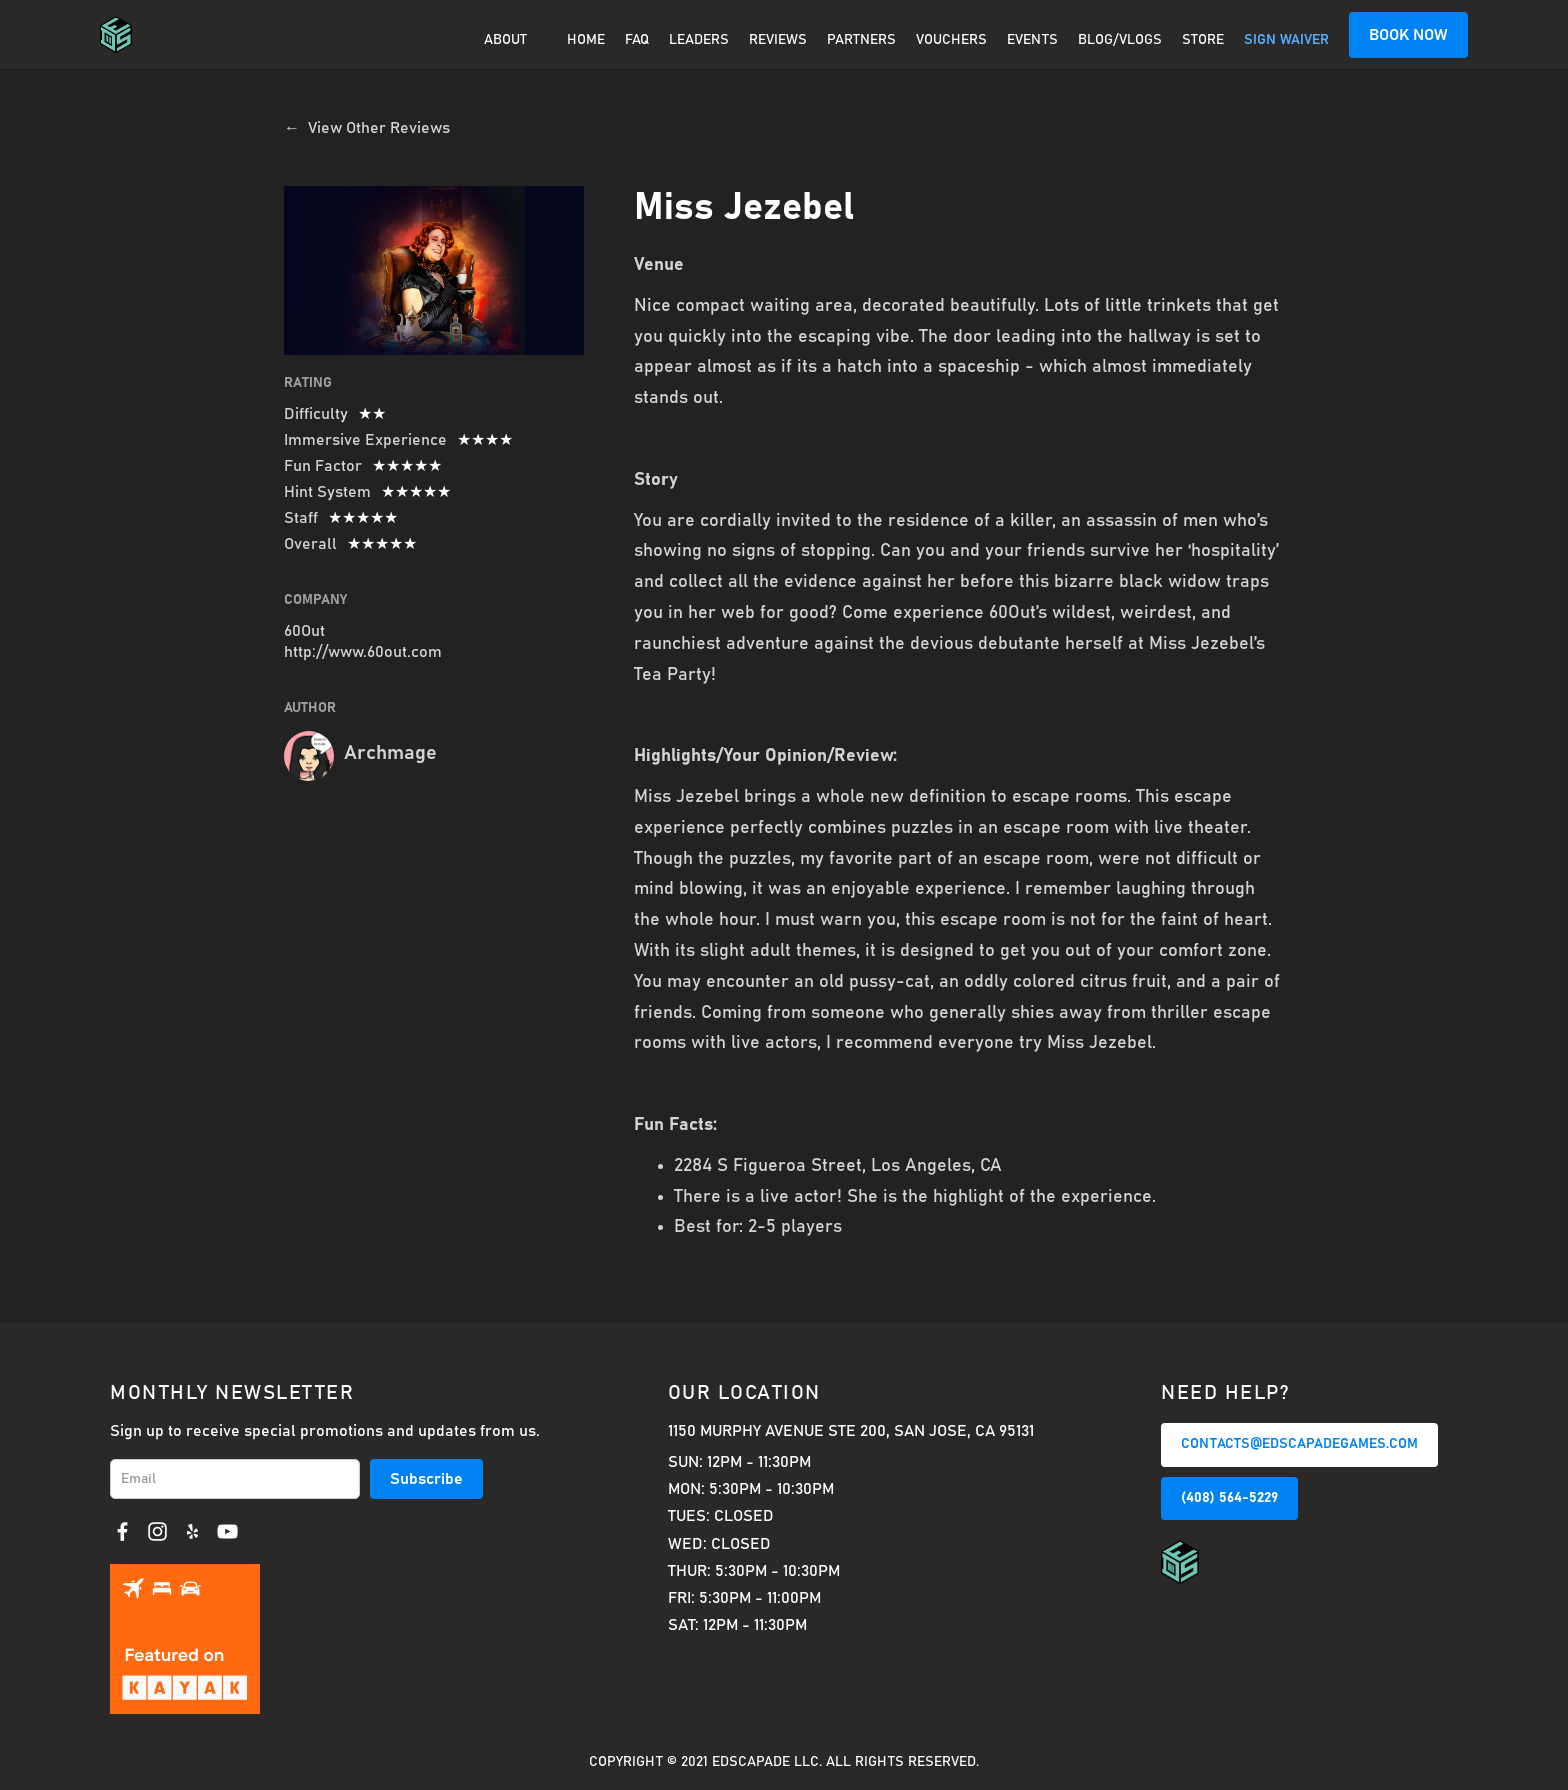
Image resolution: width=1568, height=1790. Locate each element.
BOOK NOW (1408, 35)
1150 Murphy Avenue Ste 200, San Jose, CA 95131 (851, 1431)
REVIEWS (778, 40)
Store (1203, 40)
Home (586, 40)
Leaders (699, 40)
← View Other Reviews (367, 128)
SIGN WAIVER (1286, 40)
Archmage (390, 753)
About (505, 40)
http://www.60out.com (363, 652)
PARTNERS (861, 40)
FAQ (637, 40)
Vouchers (951, 40)
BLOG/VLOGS (1120, 40)
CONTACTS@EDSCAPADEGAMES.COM (1299, 1444)
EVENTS (1032, 40)
